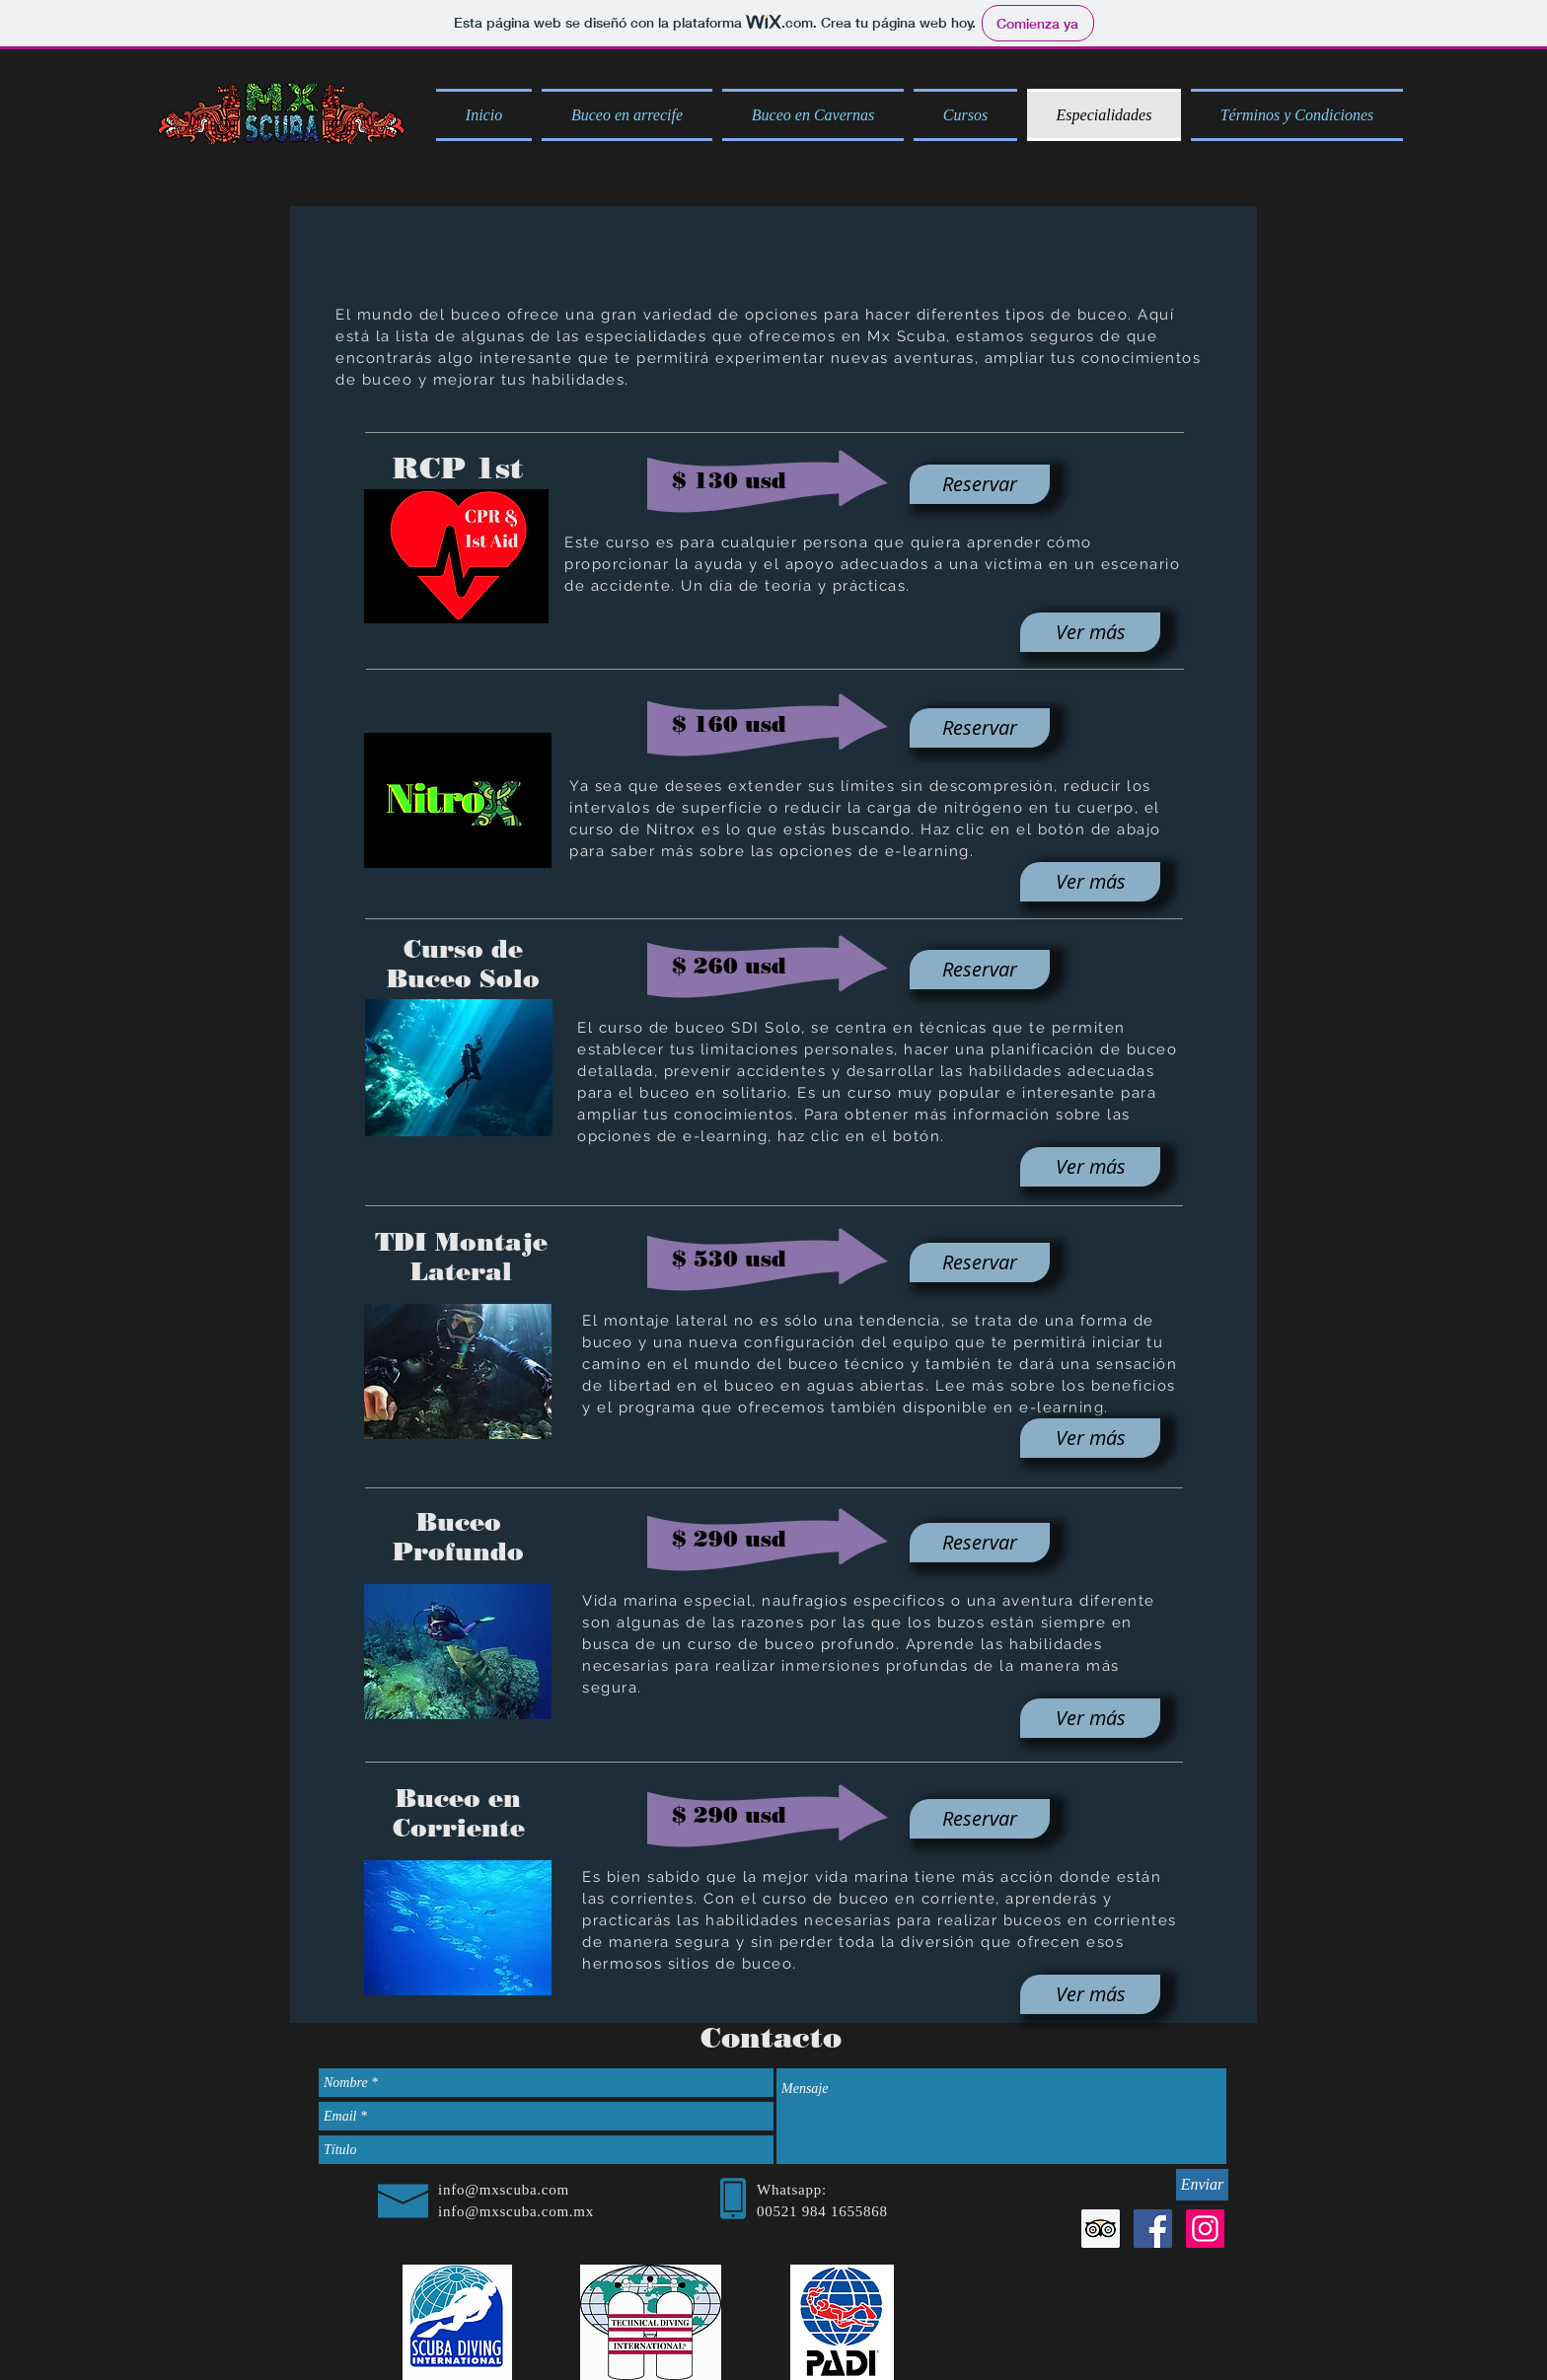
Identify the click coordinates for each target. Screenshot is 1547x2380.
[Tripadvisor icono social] (1100, 2228)
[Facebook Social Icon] (1153, 2228)
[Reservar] (980, 484)
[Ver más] (1090, 632)
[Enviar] (1202, 2184)
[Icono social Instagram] (1205, 2228)
